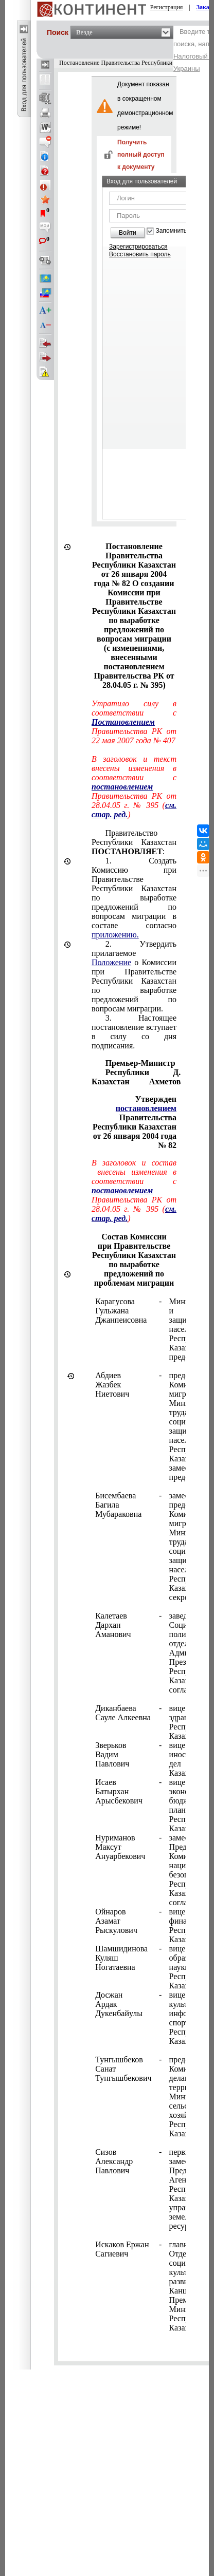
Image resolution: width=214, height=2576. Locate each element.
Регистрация (166, 7)
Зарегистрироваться (138, 246)
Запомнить (171, 231)
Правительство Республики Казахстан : (134, 842)
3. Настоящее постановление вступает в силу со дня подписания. (134, 1031)
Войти (127, 232)
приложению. (115, 934)
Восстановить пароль (140, 254)
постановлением (146, 1108)
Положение (111, 962)
